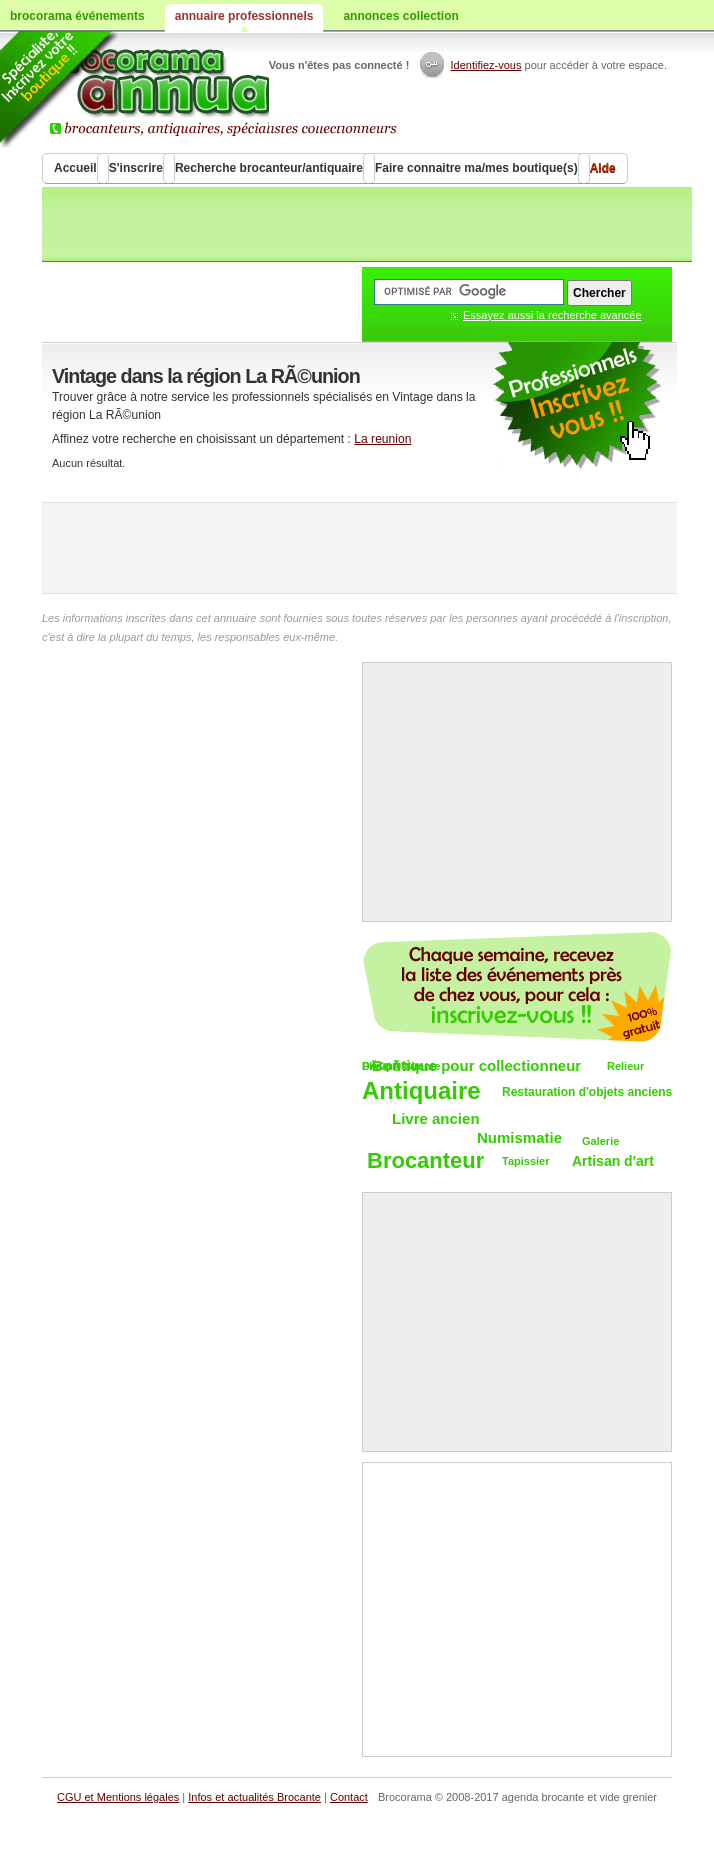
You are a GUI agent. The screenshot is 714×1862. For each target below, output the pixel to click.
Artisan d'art (613, 1161)
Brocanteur (425, 1161)
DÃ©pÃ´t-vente (401, 1066)
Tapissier (526, 1161)
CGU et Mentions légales (118, 1797)
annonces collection (400, 16)
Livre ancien (436, 1118)
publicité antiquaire (577, 406)
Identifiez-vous (486, 65)
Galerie (600, 1141)
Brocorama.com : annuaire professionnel (233, 90)
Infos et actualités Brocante (254, 1797)
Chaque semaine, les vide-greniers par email (517, 987)
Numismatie (519, 1137)
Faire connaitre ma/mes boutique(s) (476, 168)
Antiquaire (421, 1091)
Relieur (625, 1066)
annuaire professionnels (244, 16)
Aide (603, 168)
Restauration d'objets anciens (587, 1092)
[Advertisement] (360, 548)
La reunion (382, 439)
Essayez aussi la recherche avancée (552, 315)
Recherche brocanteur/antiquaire (269, 168)
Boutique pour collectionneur (476, 1065)
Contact (349, 1797)
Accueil (75, 168)
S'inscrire (136, 168)
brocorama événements (77, 16)
